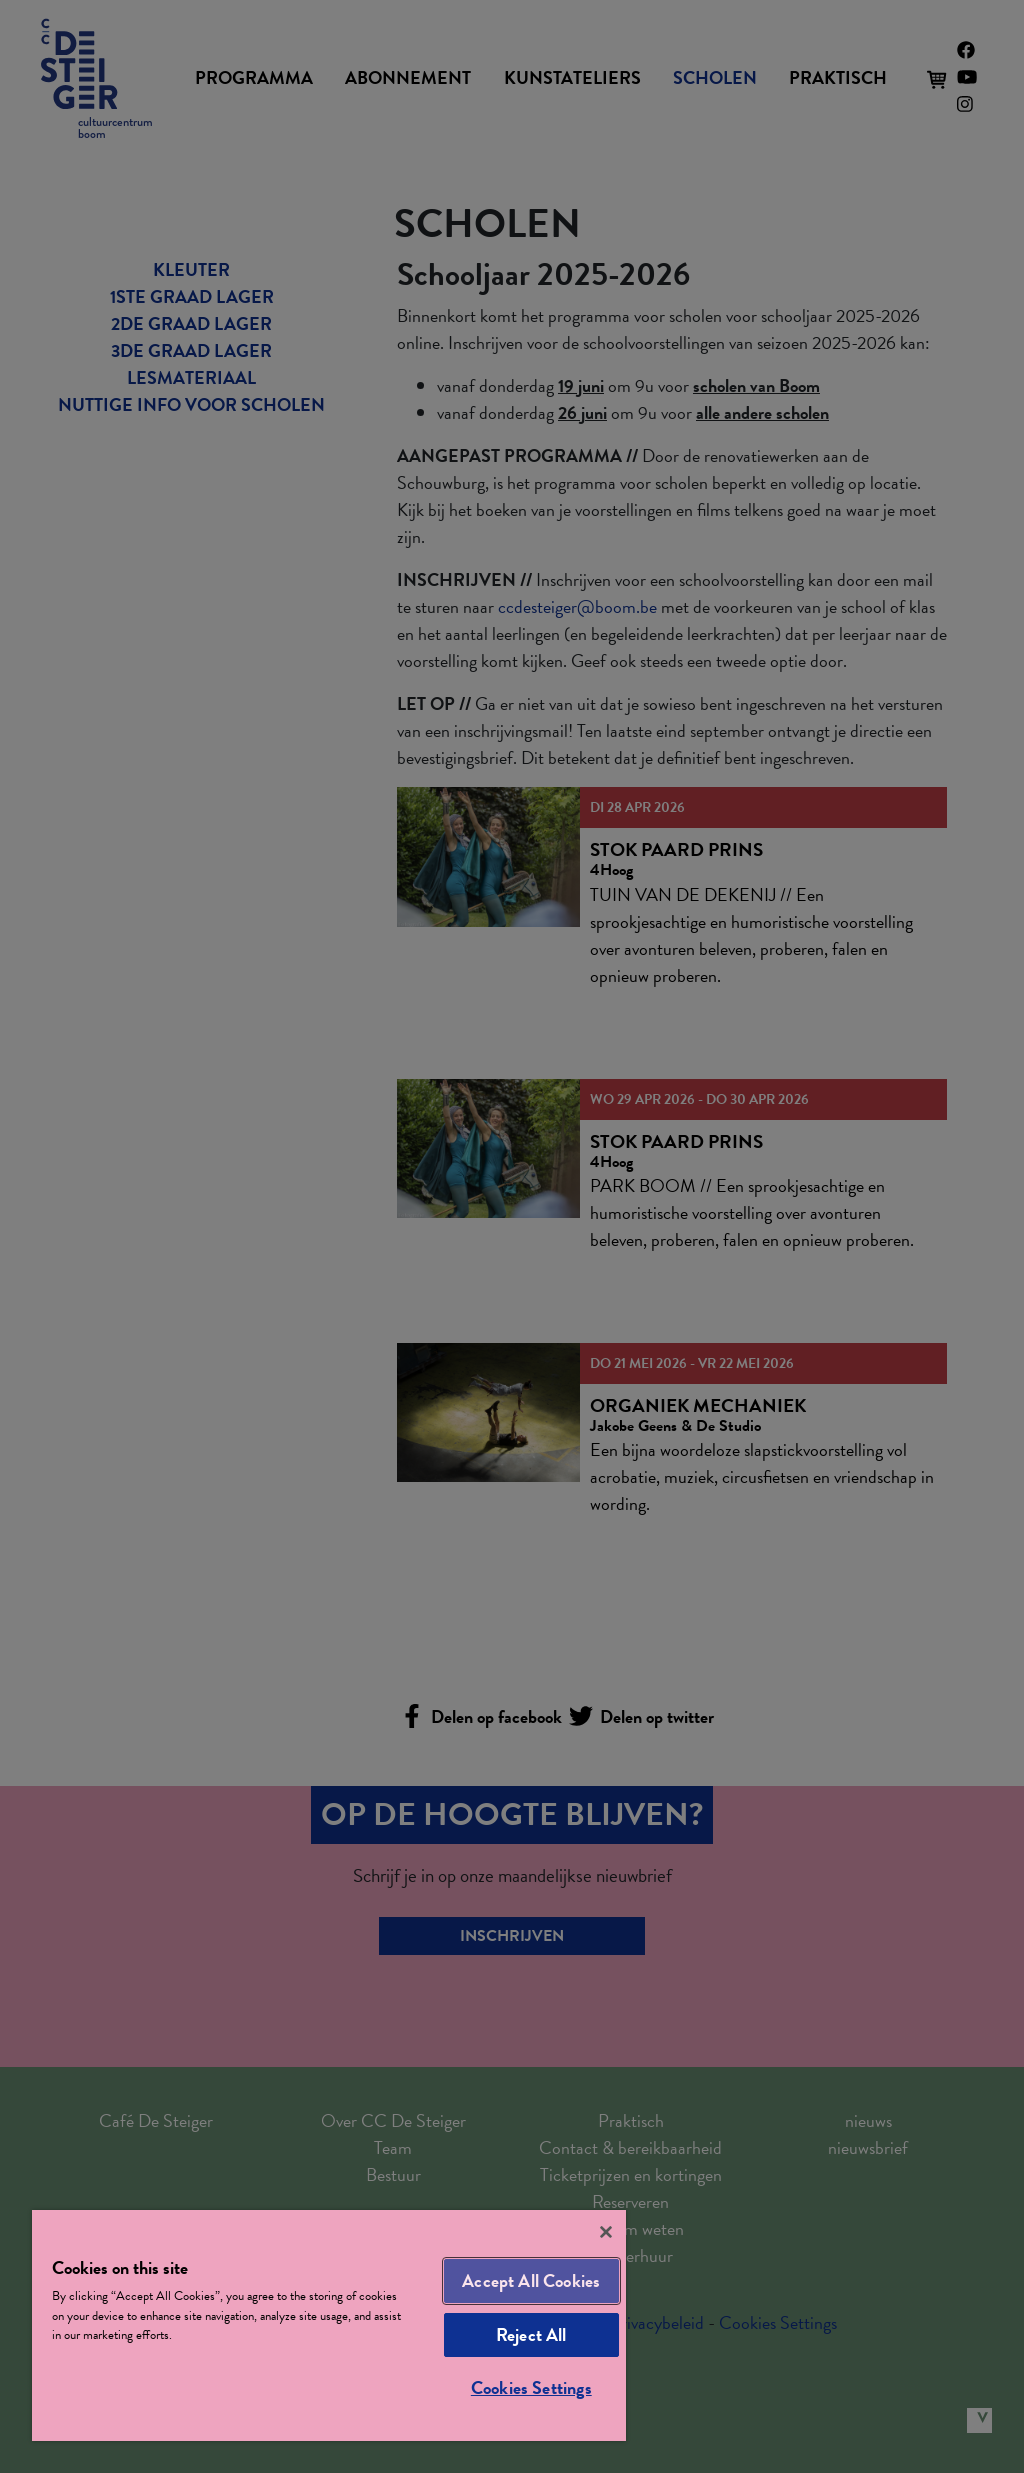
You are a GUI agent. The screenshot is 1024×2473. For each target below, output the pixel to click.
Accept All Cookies (531, 2280)
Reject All (531, 2334)
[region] (329, 2325)
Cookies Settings (531, 2387)
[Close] (606, 2232)
